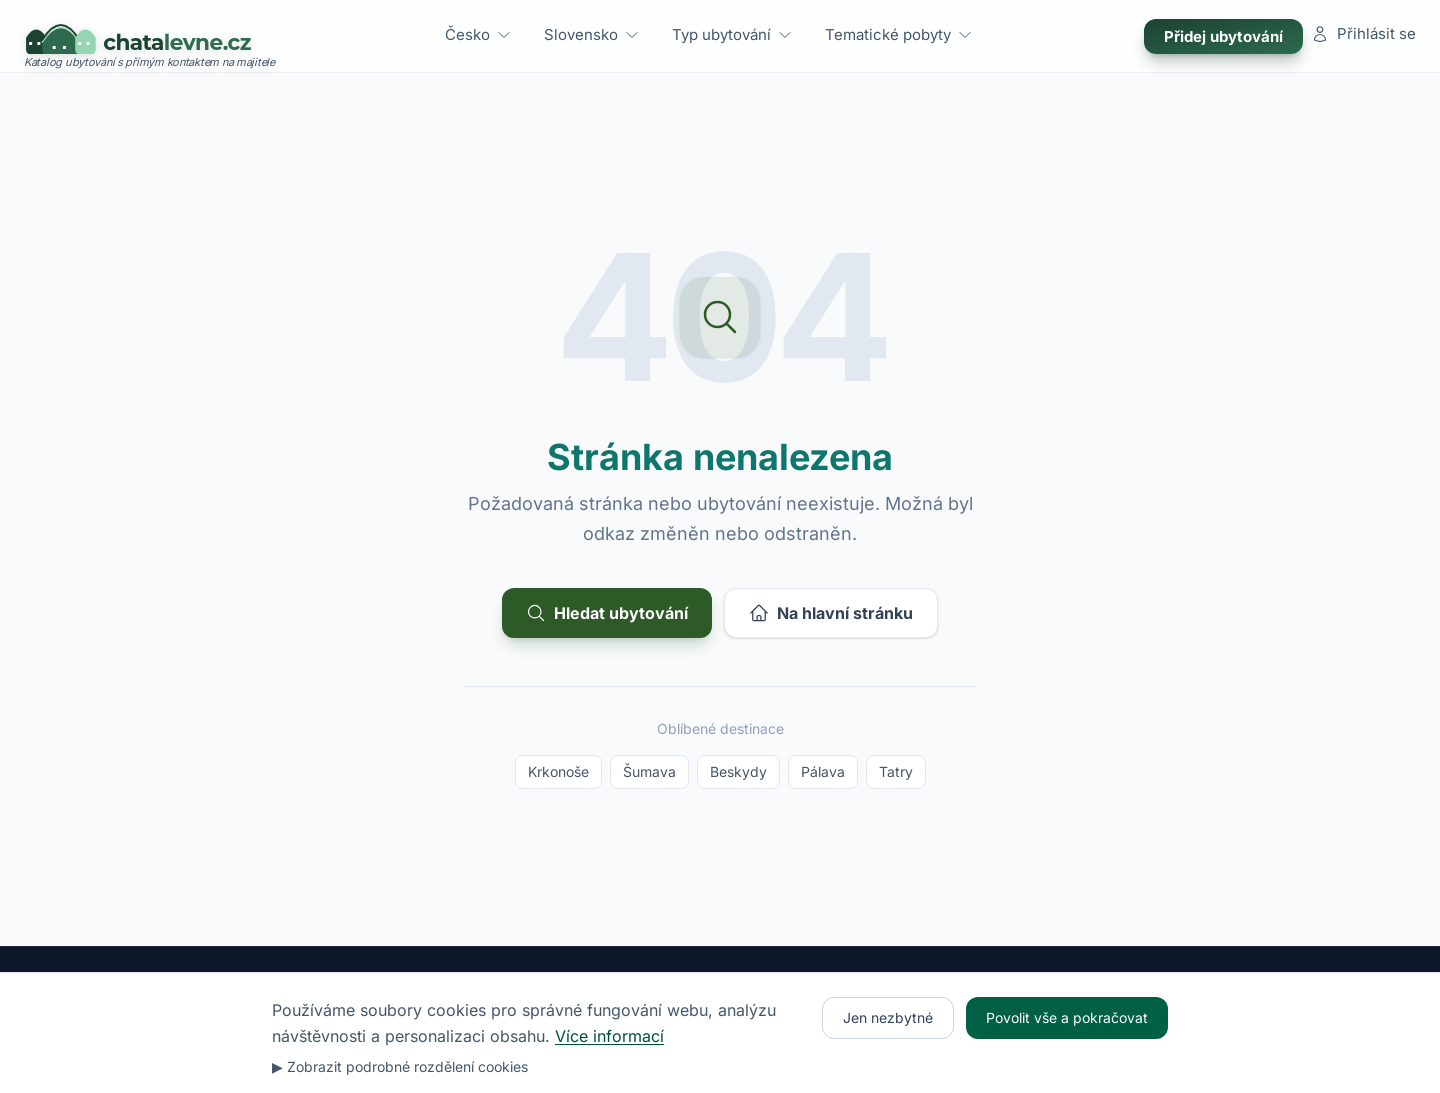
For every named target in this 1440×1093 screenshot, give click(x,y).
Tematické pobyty (899, 34)
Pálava (823, 771)
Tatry (896, 771)
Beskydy (738, 771)
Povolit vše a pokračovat (1067, 1017)
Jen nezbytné (888, 1017)
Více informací (609, 1036)
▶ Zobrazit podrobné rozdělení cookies (400, 1066)
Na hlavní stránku (831, 613)
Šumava (649, 771)
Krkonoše (558, 771)
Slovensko (592, 34)
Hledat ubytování (607, 613)
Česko (478, 34)
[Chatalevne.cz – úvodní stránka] (149, 36)
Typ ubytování (732, 34)
